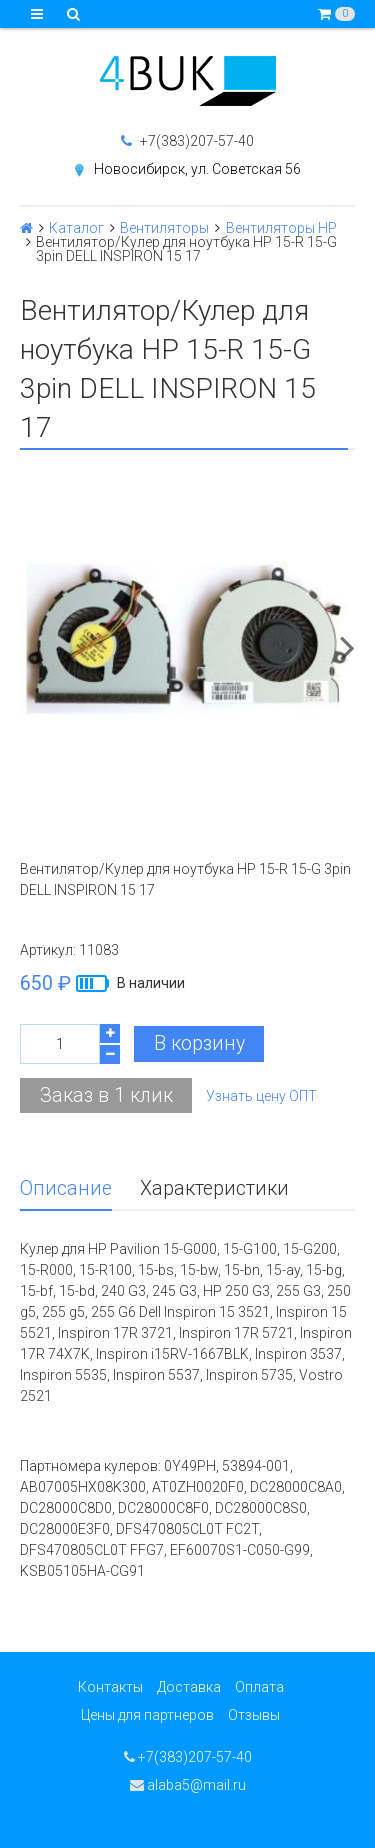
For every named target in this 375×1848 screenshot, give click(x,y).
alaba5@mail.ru (188, 1785)
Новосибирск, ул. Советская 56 (197, 169)
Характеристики (214, 1188)
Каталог (76, 228)
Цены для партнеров (147, 1715)
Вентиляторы (164, 228)
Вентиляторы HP (281, 228)
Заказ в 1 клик (106, 1095)
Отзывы (254, 1715)
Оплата (259, 1687)
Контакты (110, 1687)
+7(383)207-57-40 (187, 141)
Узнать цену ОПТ (261, 1096)
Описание (66, 1188)
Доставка (189, 1687)
